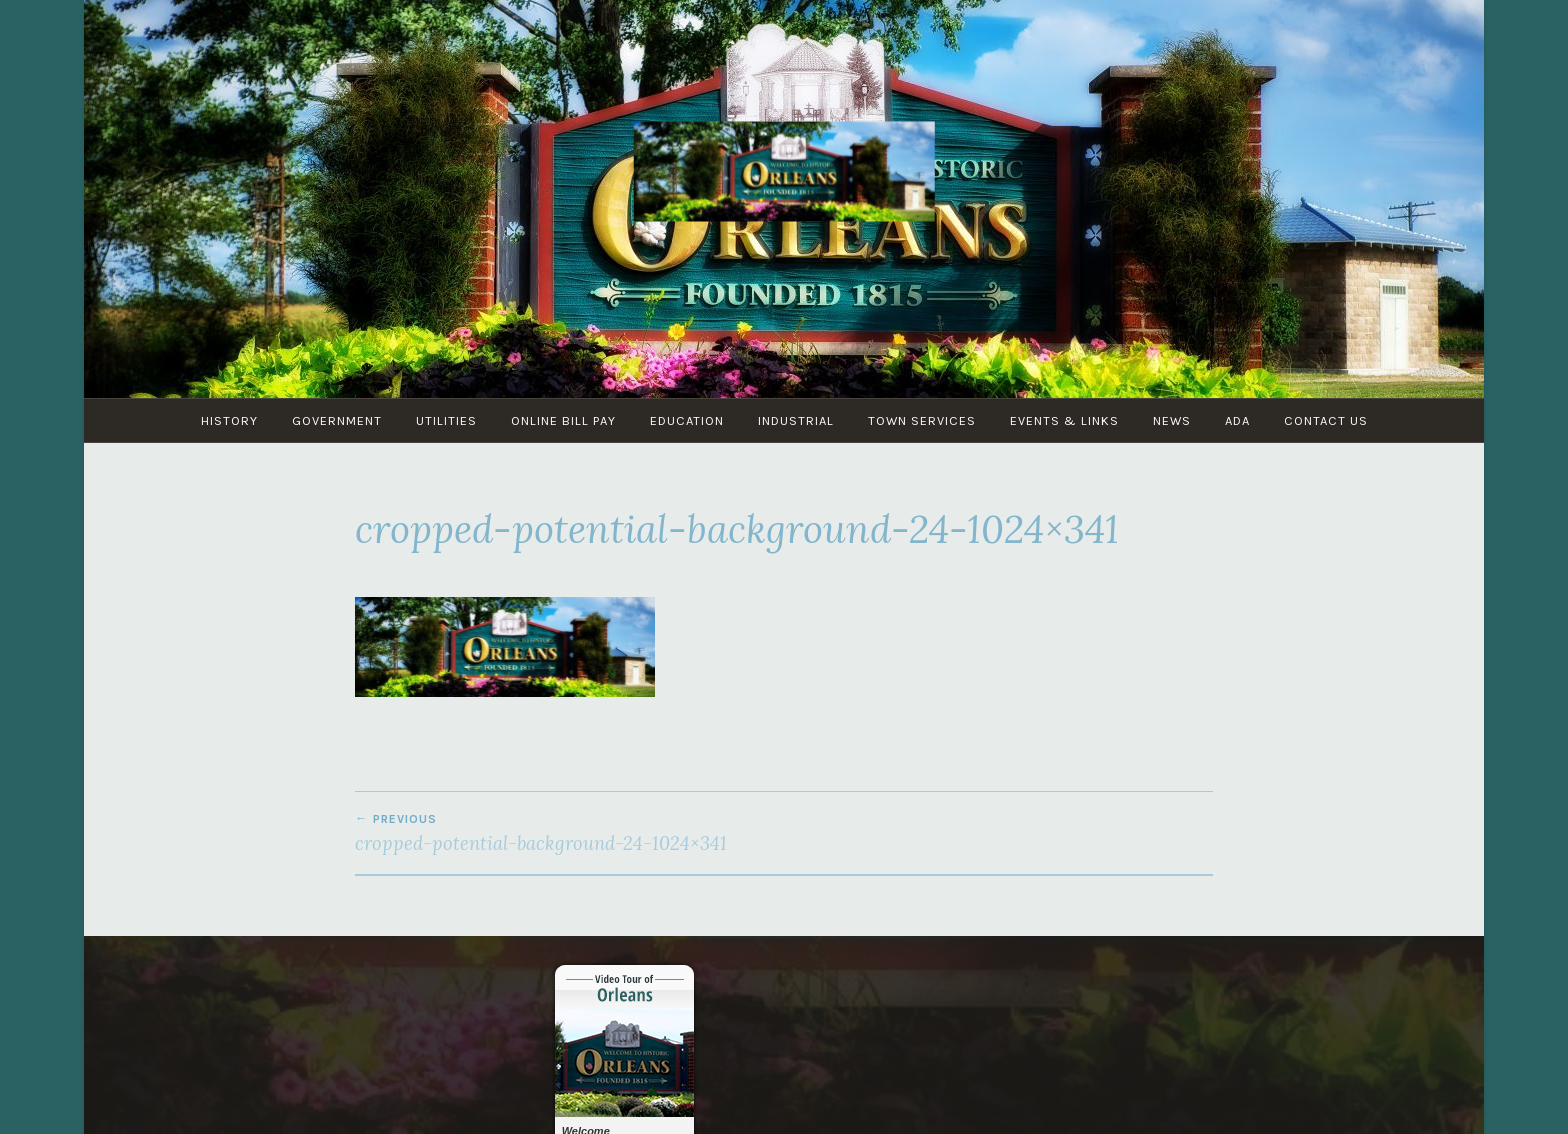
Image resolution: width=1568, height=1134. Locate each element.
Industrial (796, 420)
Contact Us (1326, 420)
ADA (1237, 420)
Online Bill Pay (563, 420)
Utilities (446, 420)
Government (337, 420)
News (1172, 420)
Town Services (922, 420)
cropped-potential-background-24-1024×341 (569, 833)
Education (687, 420)
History (229, 420)
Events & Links (1064, 420)
